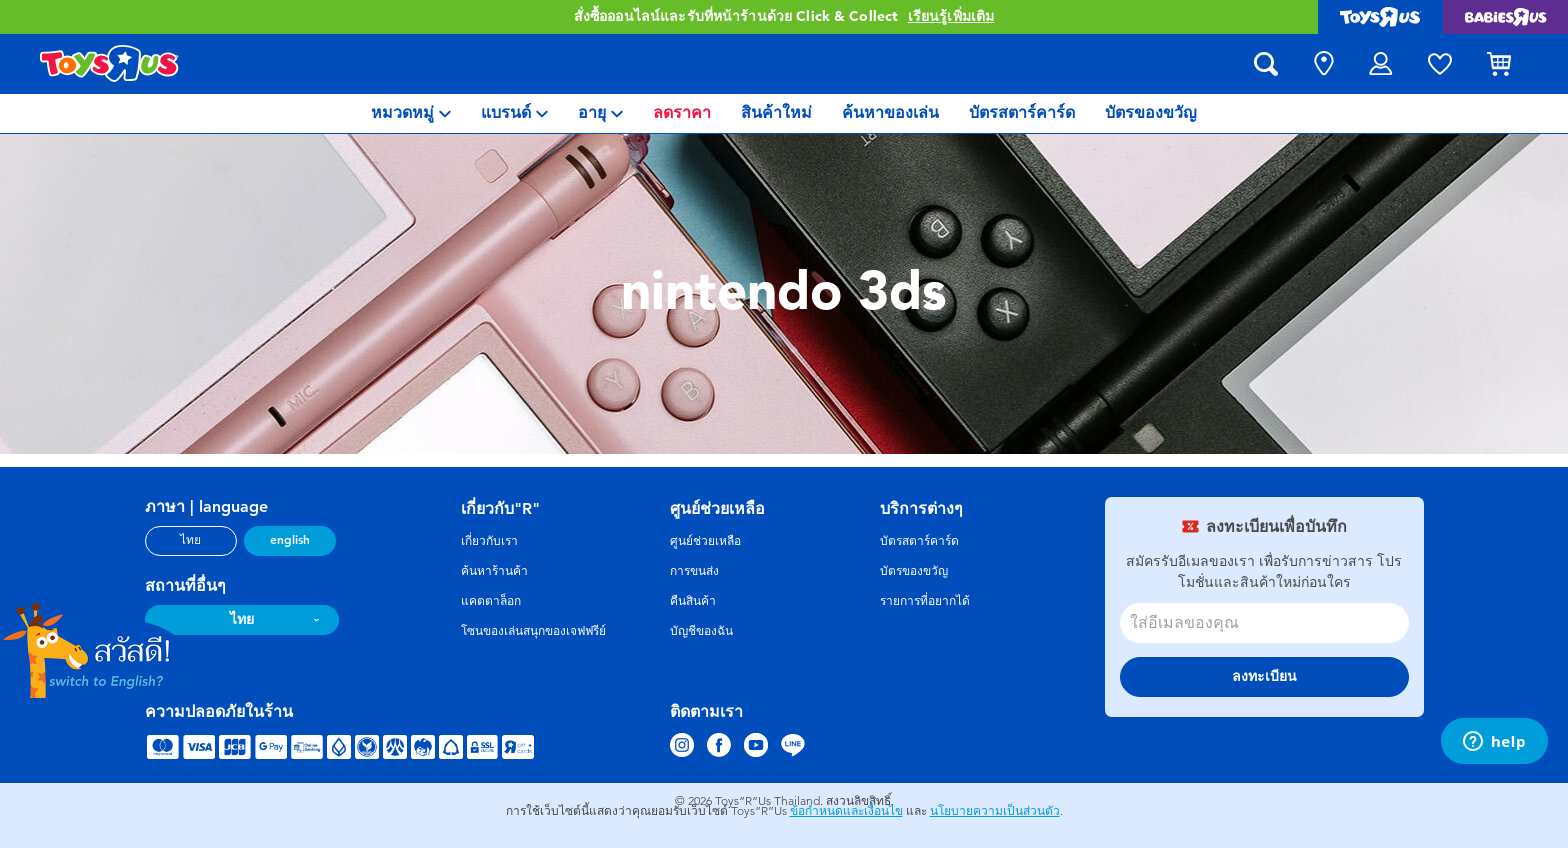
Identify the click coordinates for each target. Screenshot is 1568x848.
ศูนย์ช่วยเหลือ (705, 541)
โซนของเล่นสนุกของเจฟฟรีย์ (533, 631)
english (290, 540)
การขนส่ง (694, 571)
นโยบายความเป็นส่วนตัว (995, 811)
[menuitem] (411, 113)
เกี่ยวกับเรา (489, 541)
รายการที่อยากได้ (925, 601)
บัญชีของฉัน (701, 631)
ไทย (190, 540)
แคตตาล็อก (491, 601)
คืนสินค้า (693, 601)
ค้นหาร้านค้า (494, 571)
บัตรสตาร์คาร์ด (919, 541)
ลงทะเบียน (1264, 676)
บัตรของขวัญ (914, 571)
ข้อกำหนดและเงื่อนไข (846, 811)
